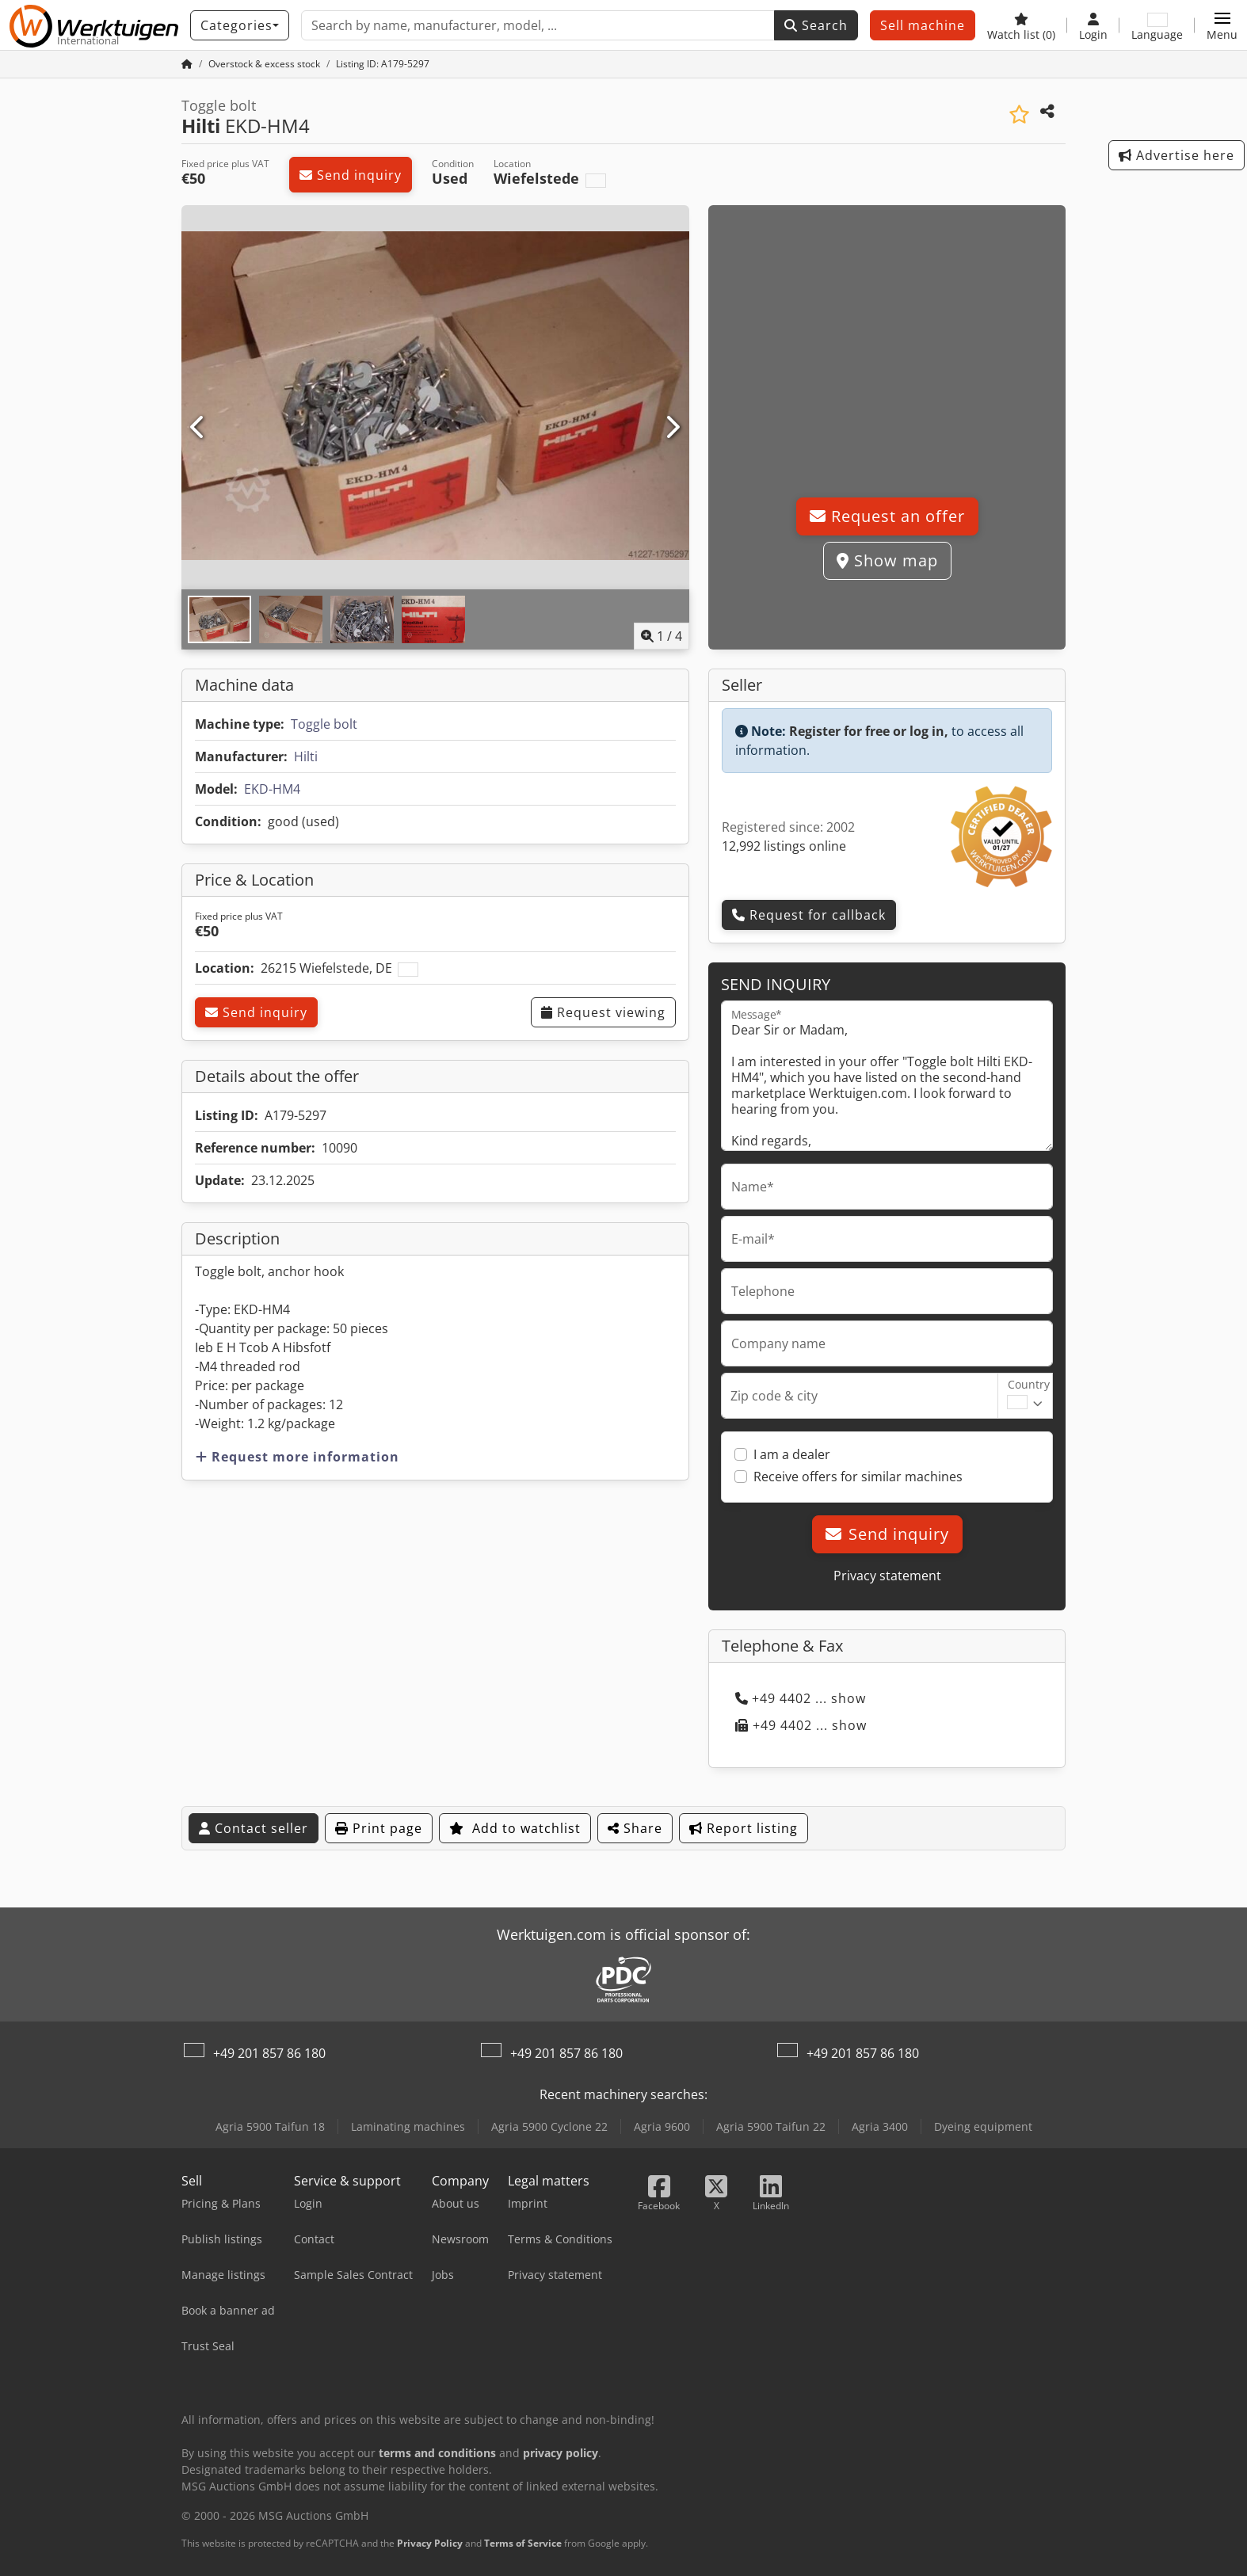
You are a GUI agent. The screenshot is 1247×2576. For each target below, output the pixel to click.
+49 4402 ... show (800, 1698)
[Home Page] (187, 63)
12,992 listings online (784, 846)
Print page (378, 1828)
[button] (1222, 25)
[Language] (1157, 25)
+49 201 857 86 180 (269, 2053)
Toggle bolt (324, 724)
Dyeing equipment (983, 2126)
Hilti (306, 756)
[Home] (264, 63)
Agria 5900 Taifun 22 (771, 2126)
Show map (887, 560)
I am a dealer (791, 1454)
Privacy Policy (430, 2543)
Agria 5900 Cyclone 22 (549, 2126)
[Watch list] (1021, 25)
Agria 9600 (662, 2126)
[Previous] (198, 427)
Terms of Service (523, 2543)
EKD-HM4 (272, 789)
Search (816, 25)
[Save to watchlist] (1019, 114)
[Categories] (239, 25)
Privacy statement (887, 1575)
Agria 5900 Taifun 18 (270, 2126)
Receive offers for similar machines (858, 1476)
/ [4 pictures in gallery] (661, 636)
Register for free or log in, (868, 731)
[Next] (672, 427)
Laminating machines (408, 2126)
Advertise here (1176, 155)
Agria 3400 (880, 2126)
